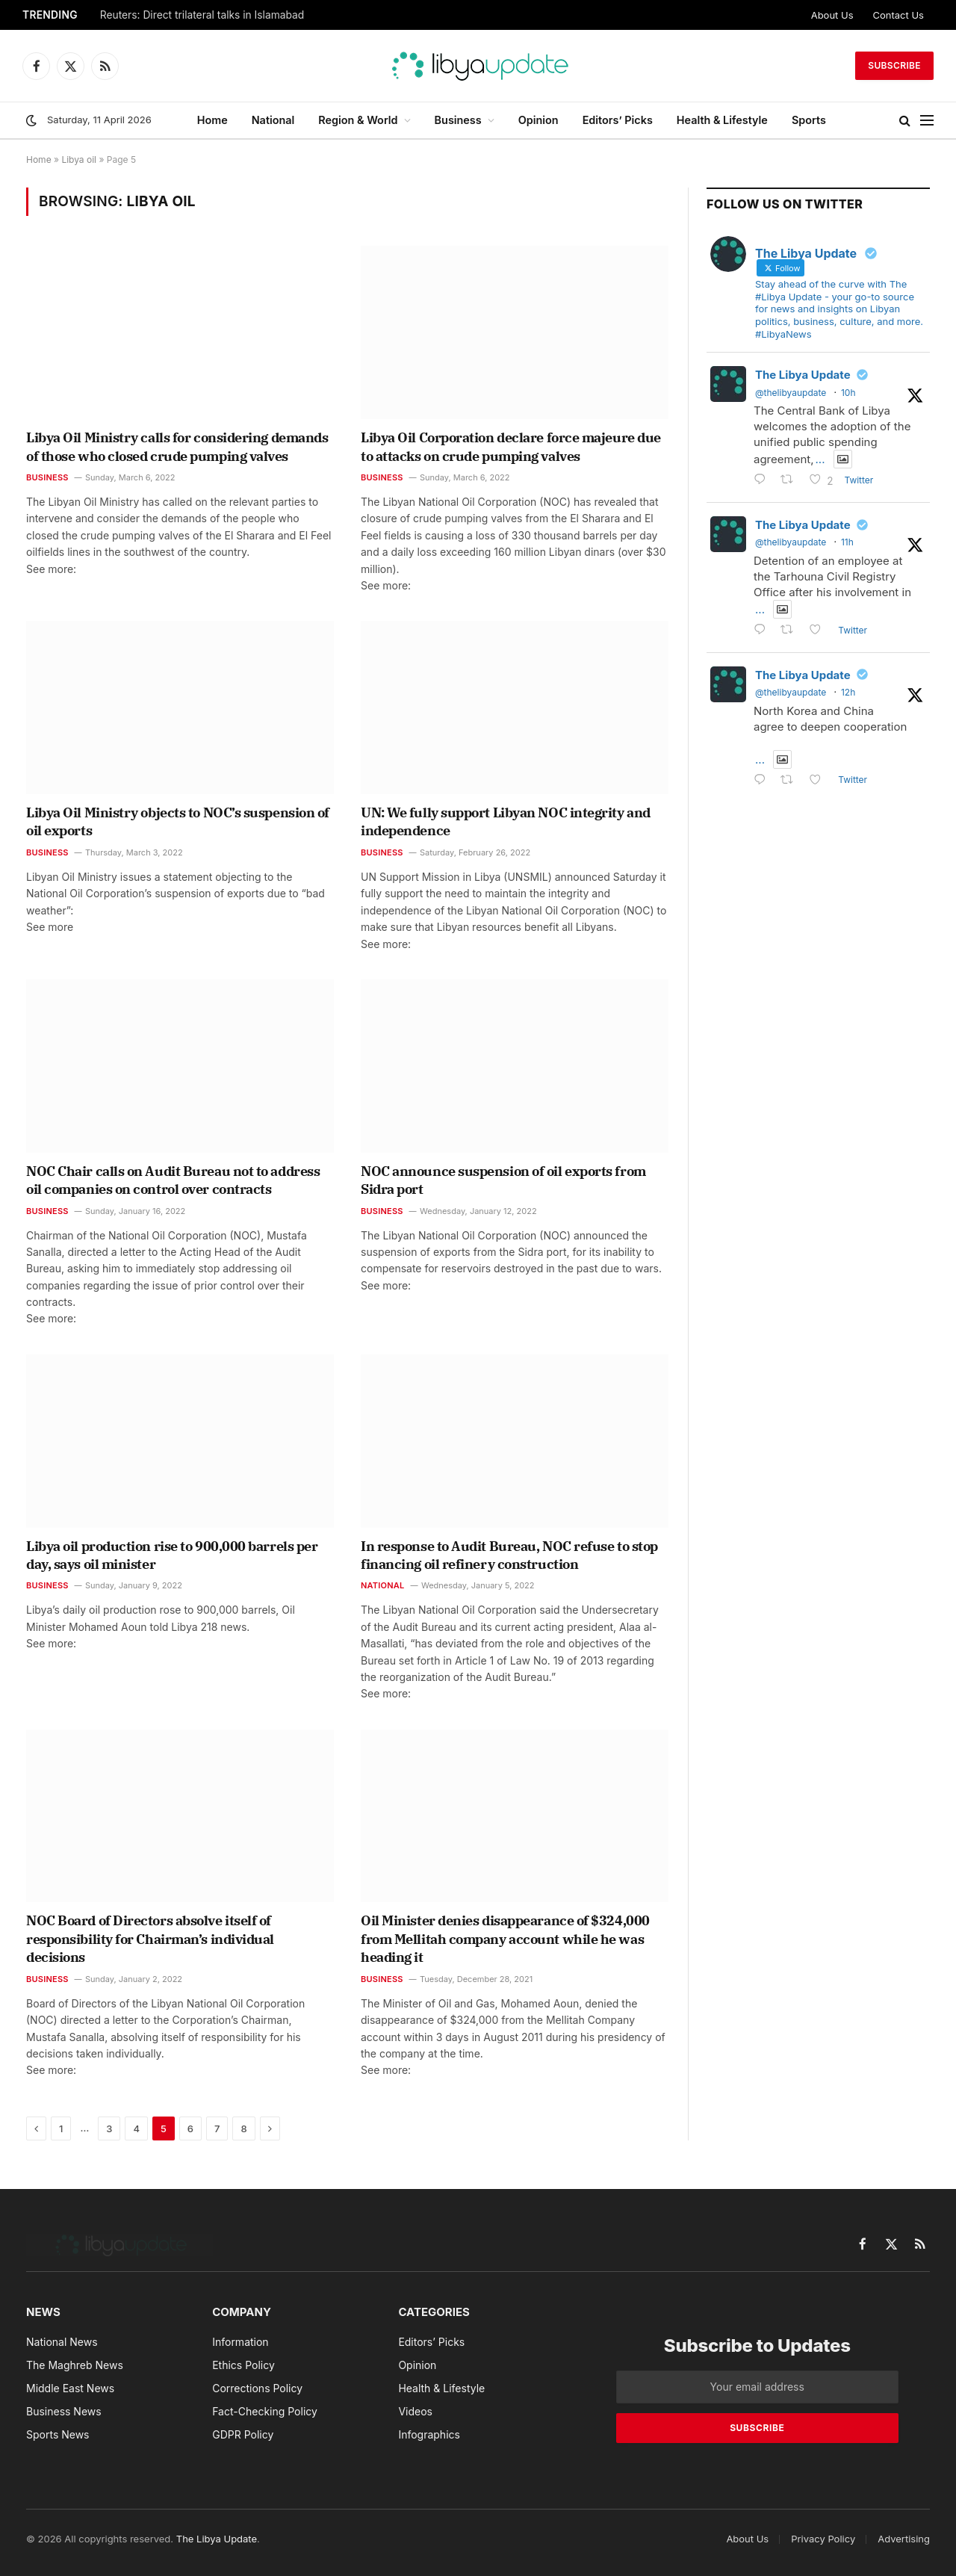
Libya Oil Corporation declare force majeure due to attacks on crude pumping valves (511, 446)
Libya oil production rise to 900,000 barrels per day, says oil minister (171, 1555)
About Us (832, 15)
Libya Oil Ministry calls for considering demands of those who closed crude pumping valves (177, 446)
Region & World (357, 120)
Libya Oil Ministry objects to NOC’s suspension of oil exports (177, 821)
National (273, 120)
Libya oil (78, 159)
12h (848, 692)
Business (458, 120)
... (820, 459)
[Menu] (927, 120)
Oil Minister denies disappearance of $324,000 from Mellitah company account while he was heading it (505, 1939)
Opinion (538, 120)
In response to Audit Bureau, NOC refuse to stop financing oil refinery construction (509, 1555)
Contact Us (898, 15)
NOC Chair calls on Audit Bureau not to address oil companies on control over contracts (173, 1180)
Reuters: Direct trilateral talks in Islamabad (202, 15)
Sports (809, 120)
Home (212, 120)
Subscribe (894, 65)
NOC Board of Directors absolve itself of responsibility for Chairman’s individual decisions (150, 1939)
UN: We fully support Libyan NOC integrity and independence (506, 821)
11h (847, 542)
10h (848, 392)
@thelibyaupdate (790, 392)
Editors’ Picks (618, 120)
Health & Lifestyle (722, 120)
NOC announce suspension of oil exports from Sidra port (503, 1180)
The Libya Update (803, 375)
